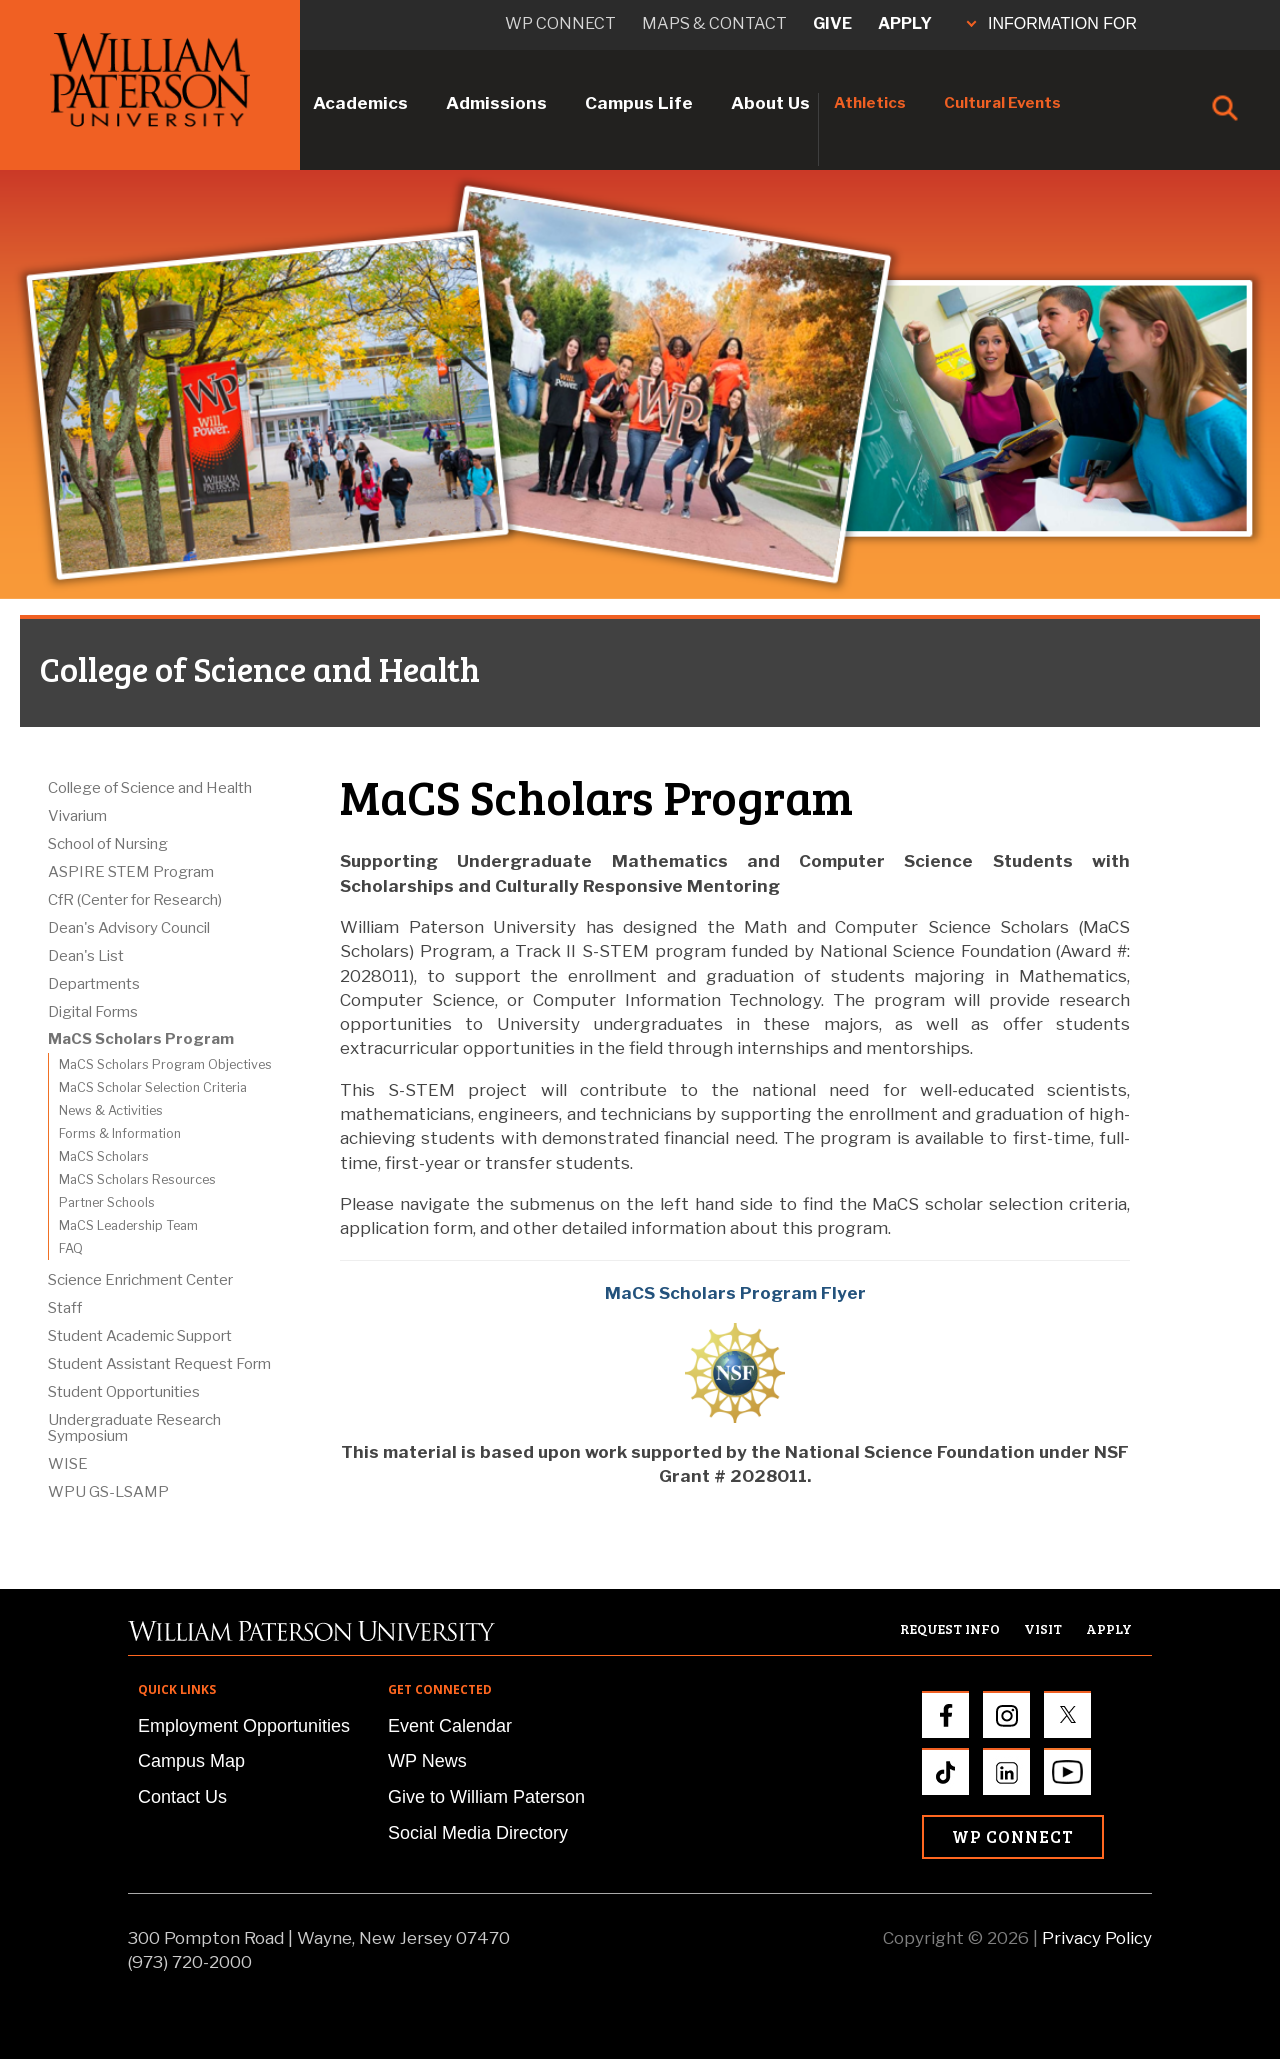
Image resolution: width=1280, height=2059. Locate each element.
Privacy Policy (1097, 1938)
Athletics (870, 103)
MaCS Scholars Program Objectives (165, 1064)
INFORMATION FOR (1052, 23)
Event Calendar (450, 1726)
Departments (94, 984)
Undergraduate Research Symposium (134, 1428)
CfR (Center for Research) (135, 900)
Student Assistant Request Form (159, 1364)
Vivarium (77, 816)
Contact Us (182, 1797)
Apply (905, 23)
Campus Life (639, 103)
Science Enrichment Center (140, 1280)
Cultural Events (1002, 103)
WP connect (560, 23)
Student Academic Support (140, 1336)
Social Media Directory (478, 1833)
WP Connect (1013, 1836)
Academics (360, 103)
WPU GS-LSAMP (108, 1492)
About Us (770, 103)
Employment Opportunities (244, 1726)
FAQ (71, 1248)
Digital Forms (93, 1012)
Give (832, 23)
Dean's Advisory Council (129, 928)
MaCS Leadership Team (128, 1225)
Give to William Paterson (486, 1797)
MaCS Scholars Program (141, 1039)
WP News (427, 1761)
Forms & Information (120, 1133)
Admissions (496, 103)
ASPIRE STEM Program (131, 872)
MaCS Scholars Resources (137, 1179)
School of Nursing (108, 844)
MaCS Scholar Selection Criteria (153, 1087)
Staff (65, 1308)
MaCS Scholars (104, 1156)
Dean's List (86, 956)
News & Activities (111, 1110)
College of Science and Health (150, 788)
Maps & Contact (714, 23)
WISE (68, 1464)
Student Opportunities (124, 1392)
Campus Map (191, 1761)
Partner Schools (107, 1202)
